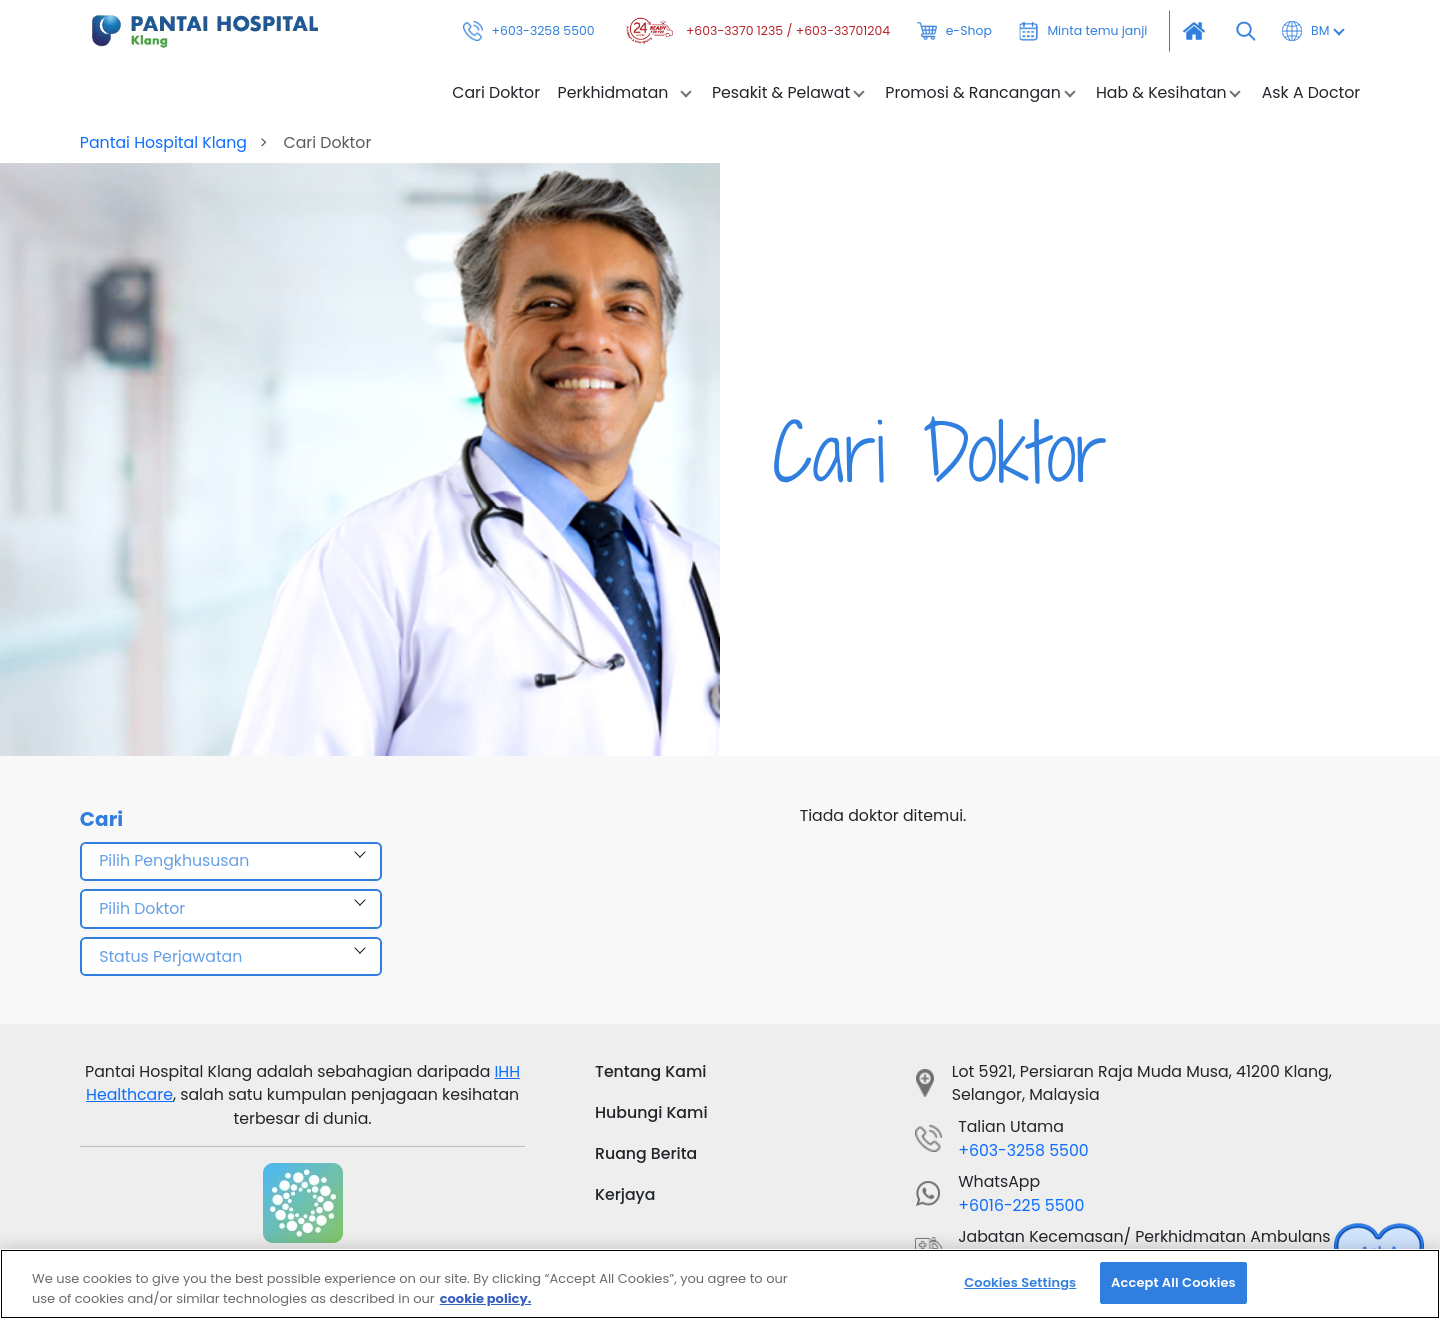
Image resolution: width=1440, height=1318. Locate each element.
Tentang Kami (651, 1071)
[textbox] (231, 862)
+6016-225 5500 (1021, 1205)
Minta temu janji (1083, 31)
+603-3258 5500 (529, 31)
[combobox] (231, 862)
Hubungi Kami (651, 1112)
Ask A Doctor (1311, 93)
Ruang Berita (646, 1153)
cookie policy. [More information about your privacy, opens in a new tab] (486, 1303)
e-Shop (954, 31)
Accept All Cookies (1173, 1288)
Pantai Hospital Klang (163, 142)
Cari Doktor (496, 93)
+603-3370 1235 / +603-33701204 (756, 31)
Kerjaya (625, 1194)
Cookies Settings (1020, 1288)
